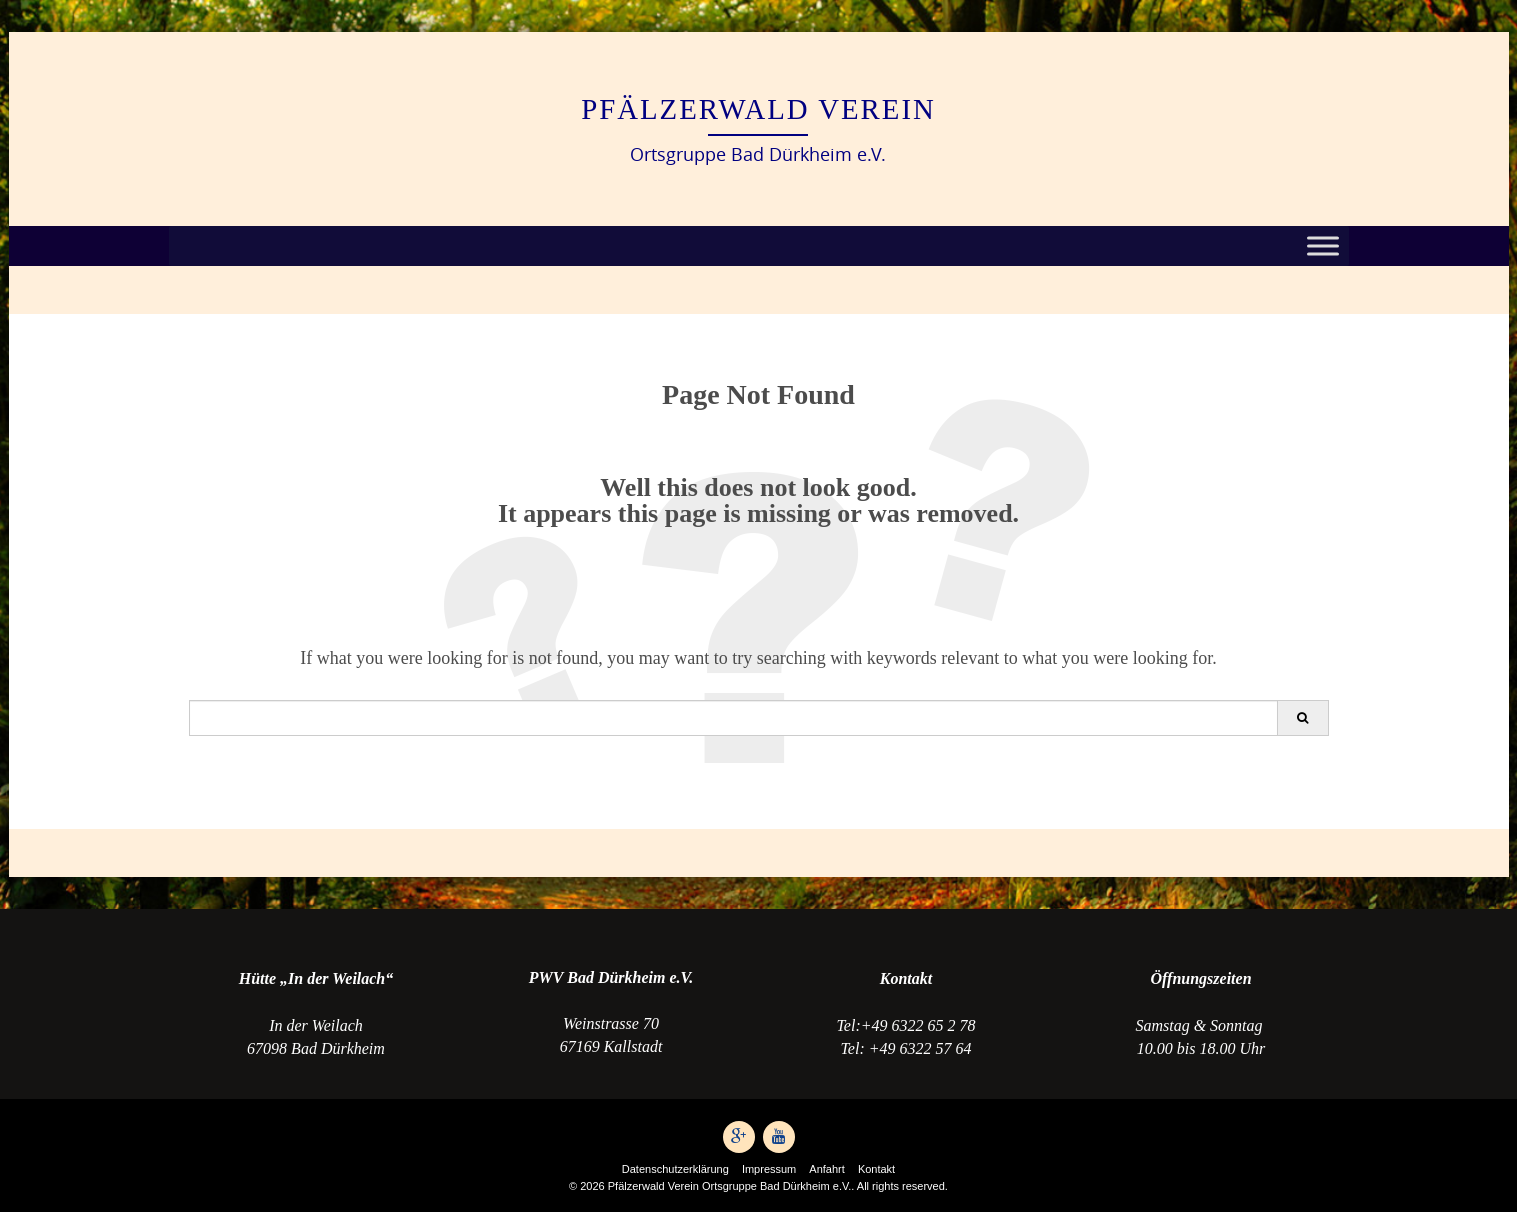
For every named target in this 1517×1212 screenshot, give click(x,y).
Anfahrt (826, 1169)
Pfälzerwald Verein (758, 109)
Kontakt (876, 1169)
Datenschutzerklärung (675, 1169)
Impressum (769, 1169)
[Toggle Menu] (1323, 246)
